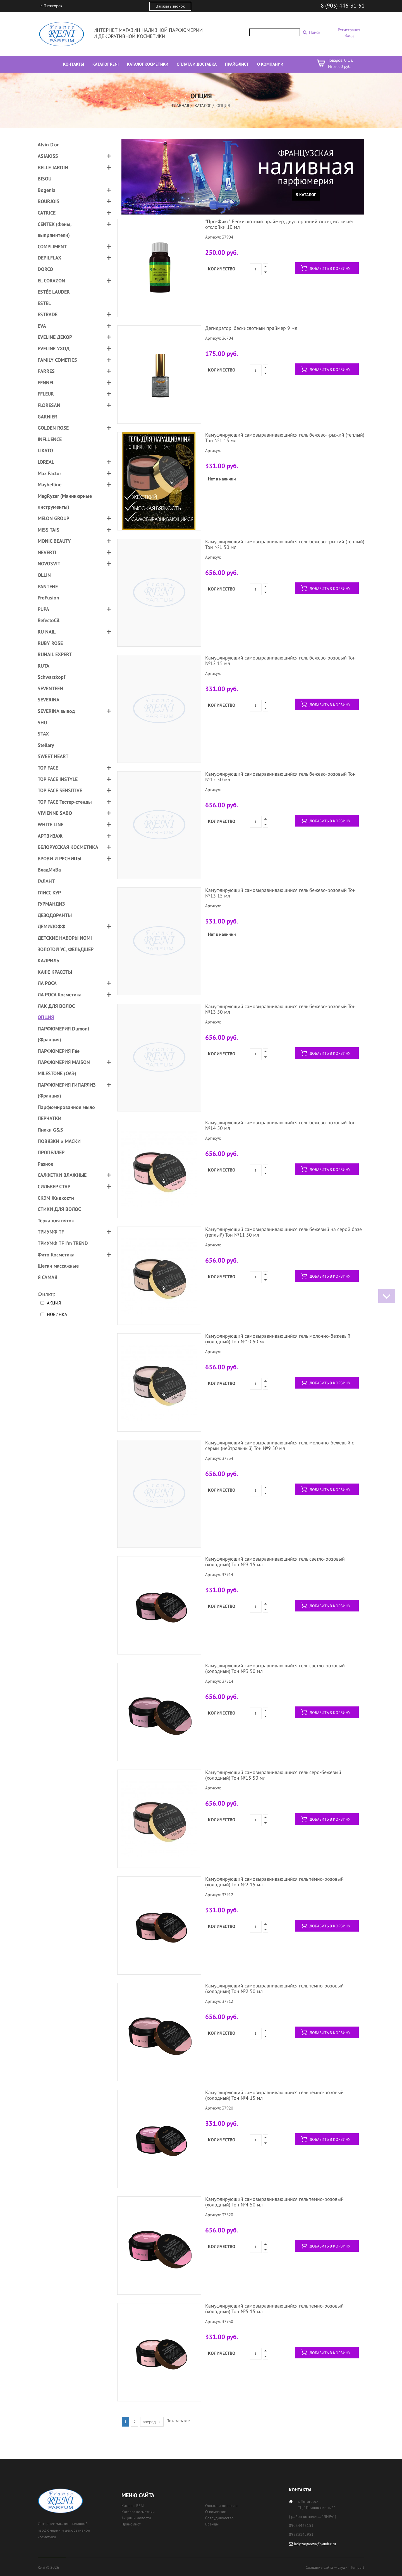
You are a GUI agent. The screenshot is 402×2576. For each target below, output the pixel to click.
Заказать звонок (170, 6)
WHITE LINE (50, 824)
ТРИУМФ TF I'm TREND (63, 1243)
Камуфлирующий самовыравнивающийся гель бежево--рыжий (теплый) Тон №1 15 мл (284, 438)
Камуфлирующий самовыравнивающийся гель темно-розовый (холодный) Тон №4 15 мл (274, 2095)
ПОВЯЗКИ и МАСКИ (59, 1141)
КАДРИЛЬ (48, 960)
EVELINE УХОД (54, 348)
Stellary (46, 745)
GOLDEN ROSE (53, 428)
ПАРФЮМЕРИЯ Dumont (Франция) (63, 1034)
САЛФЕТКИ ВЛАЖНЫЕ (62, 1175)
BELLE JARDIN (53, 167)
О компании (215, 2511)
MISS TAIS (48, 530)
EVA (42, 326)
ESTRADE (48, 314)
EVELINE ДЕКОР (55, 337)
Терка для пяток (56, 1220)
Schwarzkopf (51, 677)
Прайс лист (131, 2524)
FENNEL (46, 382)
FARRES (46, 371)
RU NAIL (47, 631)
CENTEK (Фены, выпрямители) (54, 230)
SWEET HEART (53, 756)
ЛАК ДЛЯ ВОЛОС (56, 1006)
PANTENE (48, 586)
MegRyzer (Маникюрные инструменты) (65, 501)
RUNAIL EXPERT (55, 654)
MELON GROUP (53, 518)
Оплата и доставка (221, 2505)
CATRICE (47, 212)
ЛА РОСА (47, 983)
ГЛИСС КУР (49, 892)
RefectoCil (48, 620)
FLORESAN (49, 405)
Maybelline (49, 484)
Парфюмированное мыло (66, 1107)
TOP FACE (48, 768)
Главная (180, 105)
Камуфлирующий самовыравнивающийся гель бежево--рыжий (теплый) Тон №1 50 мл (284, 544)
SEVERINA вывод (56, 711)
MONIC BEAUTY (54, 541)
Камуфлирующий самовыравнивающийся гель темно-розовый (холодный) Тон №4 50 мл (274, 2202)
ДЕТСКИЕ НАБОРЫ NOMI (65, 938)
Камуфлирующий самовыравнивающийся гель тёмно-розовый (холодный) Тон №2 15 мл (274, 1882)
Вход (349, 35)
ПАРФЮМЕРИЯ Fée (59, 1051)
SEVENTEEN (50, 688)
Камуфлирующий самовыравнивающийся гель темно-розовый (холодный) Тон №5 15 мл (274, 2309)
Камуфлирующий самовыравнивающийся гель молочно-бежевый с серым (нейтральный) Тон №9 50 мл (279, 1445)
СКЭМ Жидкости (56, 1198)
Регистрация (349, 29)
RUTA (43, 666)
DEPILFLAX (49, 257)
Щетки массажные (58, 1266)
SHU (42, 722)
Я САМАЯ (47, 1277)
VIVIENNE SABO (55, 813)
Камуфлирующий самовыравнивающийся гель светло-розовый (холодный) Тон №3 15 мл (275, 1562)
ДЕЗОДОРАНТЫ (55, 915)
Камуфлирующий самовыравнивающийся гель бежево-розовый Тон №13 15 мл (280, 893)
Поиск (314, 32)
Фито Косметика (56, 1254)
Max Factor (49, 473)
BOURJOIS (48, 201)
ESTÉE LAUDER (54, 292)
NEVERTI (47, 552)
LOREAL (46, 462)
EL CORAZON (51, 280)
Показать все (178, 2420)
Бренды (212, 2524)
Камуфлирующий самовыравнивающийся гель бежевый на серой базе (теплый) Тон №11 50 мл (283, 1232)
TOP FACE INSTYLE (58, 779)
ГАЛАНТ (46, 881)
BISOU (44, 178)
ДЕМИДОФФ (51, 926)
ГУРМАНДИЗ (51, 904)
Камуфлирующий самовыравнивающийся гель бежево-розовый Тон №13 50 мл (280, 1009)
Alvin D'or (48, 144)
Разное (45, 1164)
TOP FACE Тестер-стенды (65, 802)
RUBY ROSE (50, 643)
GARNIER (47, 416)
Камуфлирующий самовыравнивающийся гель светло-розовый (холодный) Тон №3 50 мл (275, 1668)
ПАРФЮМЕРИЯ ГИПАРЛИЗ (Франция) (66, 1090)
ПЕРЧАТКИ (49, 1118)
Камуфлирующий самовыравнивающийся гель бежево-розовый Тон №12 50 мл (280, 777)
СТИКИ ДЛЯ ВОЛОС (59, 1209)
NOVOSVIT (49, 563)
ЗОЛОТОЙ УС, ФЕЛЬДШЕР (66, 949)
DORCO (45, 269)
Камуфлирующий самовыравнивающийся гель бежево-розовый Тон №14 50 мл (280, 1125)
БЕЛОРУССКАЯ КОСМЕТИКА (68, 847)
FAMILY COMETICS (57, 360)
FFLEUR (46, 394)
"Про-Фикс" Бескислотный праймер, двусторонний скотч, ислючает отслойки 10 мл (279, 224)
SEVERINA (48, 699)
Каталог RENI (132, 2505)
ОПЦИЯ (46, 1017)
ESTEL (44, 303)
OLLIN (44, 575)
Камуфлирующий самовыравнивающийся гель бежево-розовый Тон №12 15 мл (280, 660)
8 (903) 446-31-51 (343, 5)
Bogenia (47, 190)
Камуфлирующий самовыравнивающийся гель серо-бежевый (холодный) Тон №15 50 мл (273, 1775)
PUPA (43, 609)
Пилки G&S (50, 1130)
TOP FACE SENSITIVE (60, 790)
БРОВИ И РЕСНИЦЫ (59, 858)
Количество (221, 269)
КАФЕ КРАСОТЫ (55, 972)
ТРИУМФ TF (51, 1232)
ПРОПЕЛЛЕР (51, 1152)
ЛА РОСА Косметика (60, 994)
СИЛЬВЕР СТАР (54, 1186)
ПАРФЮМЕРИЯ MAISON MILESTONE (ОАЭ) (64, 1068)
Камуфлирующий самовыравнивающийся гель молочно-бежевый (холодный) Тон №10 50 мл (277, 1339)
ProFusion (48, 597)
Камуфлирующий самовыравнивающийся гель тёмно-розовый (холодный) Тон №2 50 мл (274, 1988)
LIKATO (45, 450)
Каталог (203, 105)
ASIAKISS (48, 156)
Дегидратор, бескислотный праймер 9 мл (251, 328)
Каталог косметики (138, 2511)
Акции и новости (136, 2517)
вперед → (152, 2421)
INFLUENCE (50, 439)
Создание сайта (319, 2567)
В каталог (306, 194)
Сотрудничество (219, 2517)
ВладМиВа (49, 869)
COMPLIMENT (52, 246)
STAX (43, 733)
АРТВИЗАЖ (50, 836)
